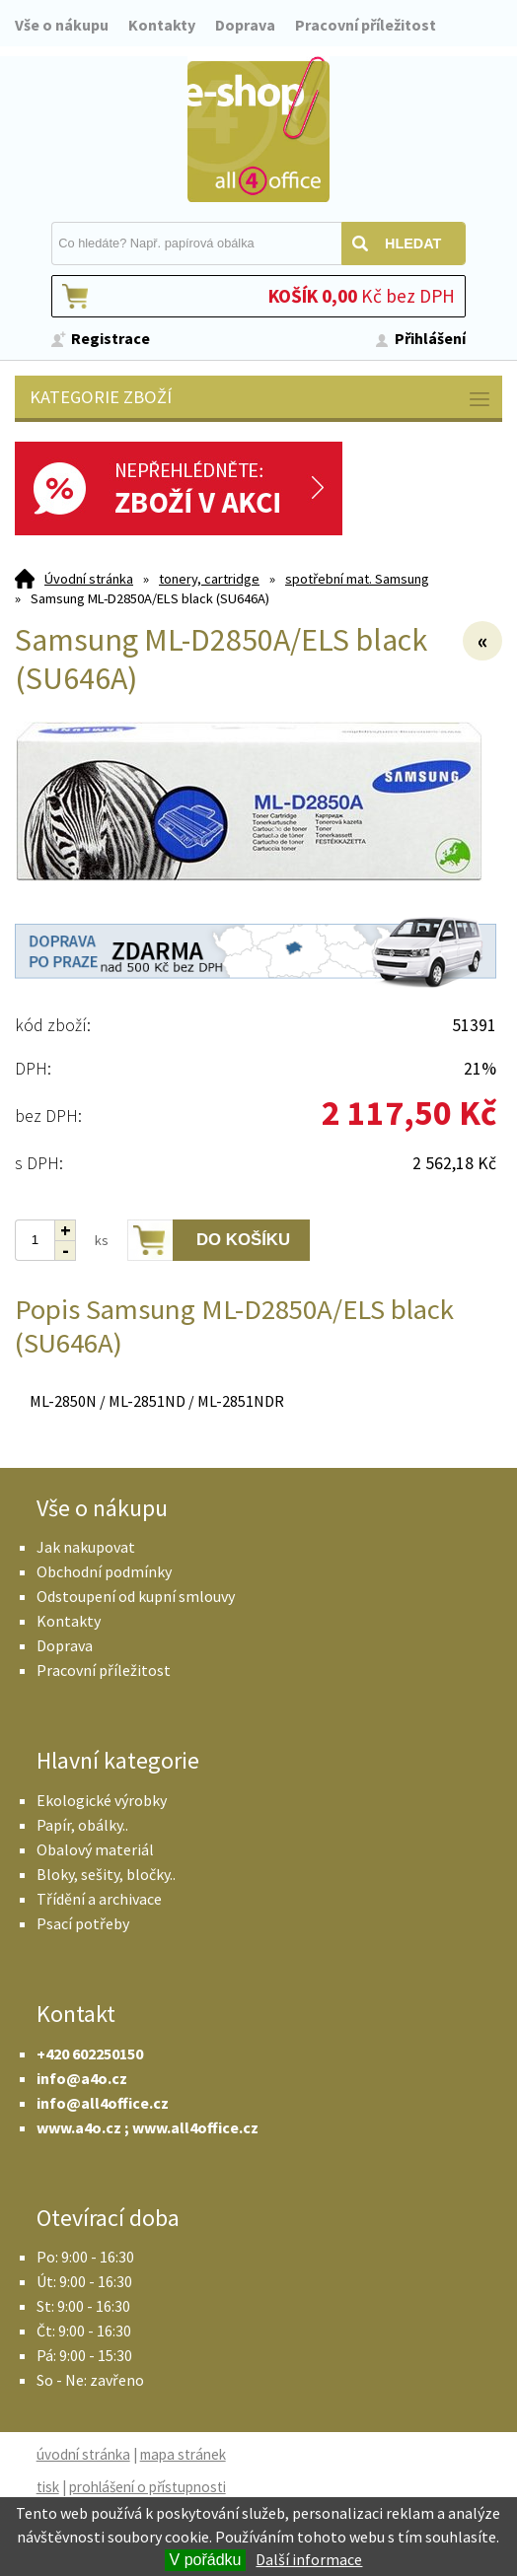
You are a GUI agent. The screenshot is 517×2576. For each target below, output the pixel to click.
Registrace (110, 338)
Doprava (245, 25)
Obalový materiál (95, 1849)
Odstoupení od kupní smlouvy (136, 1596)
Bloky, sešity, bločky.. (106, 1874)
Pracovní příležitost (365, 25)
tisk (48, 2486)
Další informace (309, 2559)
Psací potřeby (83, 1923)
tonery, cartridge (209, 579)
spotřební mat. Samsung (357, 579)
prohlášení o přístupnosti (147, 2486)
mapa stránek (183, 2454)
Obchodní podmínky (104, 1571)
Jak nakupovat (86, 1547)
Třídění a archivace (99, 1899)
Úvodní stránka (88, 579)
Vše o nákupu (62, 25)
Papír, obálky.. (82, 1825)
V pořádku (206, 2559)
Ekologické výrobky (102, 1800)
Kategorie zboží (261, 398)
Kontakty (161, 25)
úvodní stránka (83, 2454)
